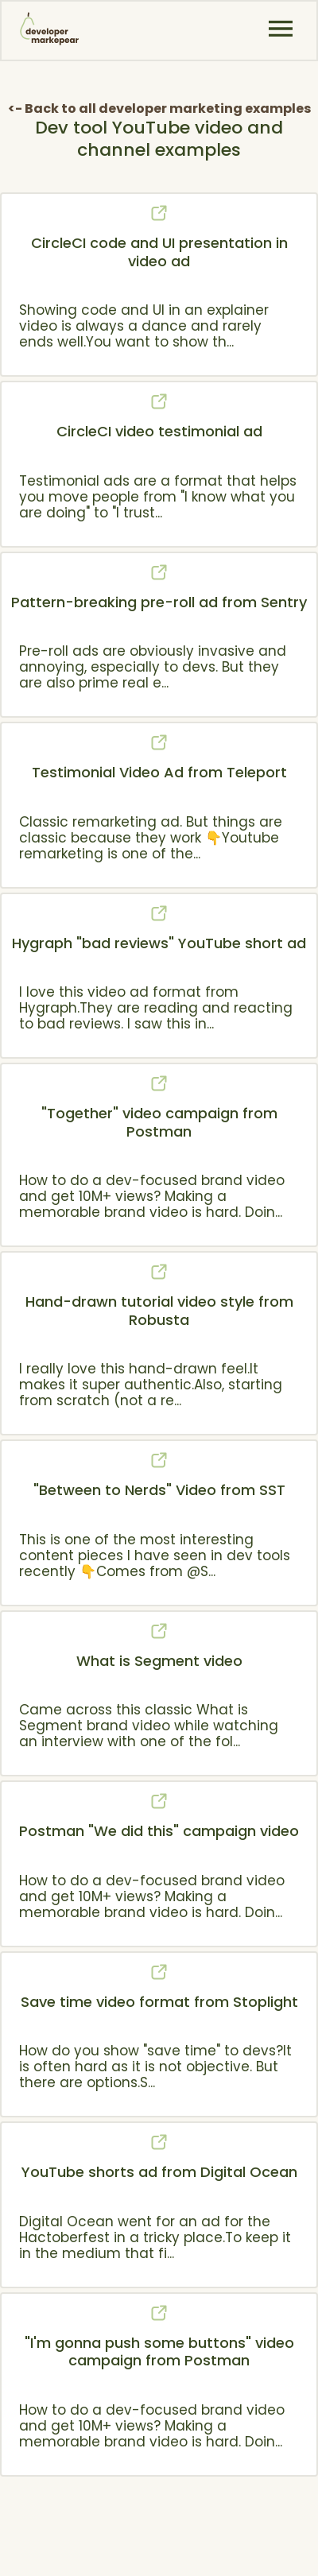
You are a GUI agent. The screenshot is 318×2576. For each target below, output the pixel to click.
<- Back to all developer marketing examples (159, 108)
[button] (281, 28)
